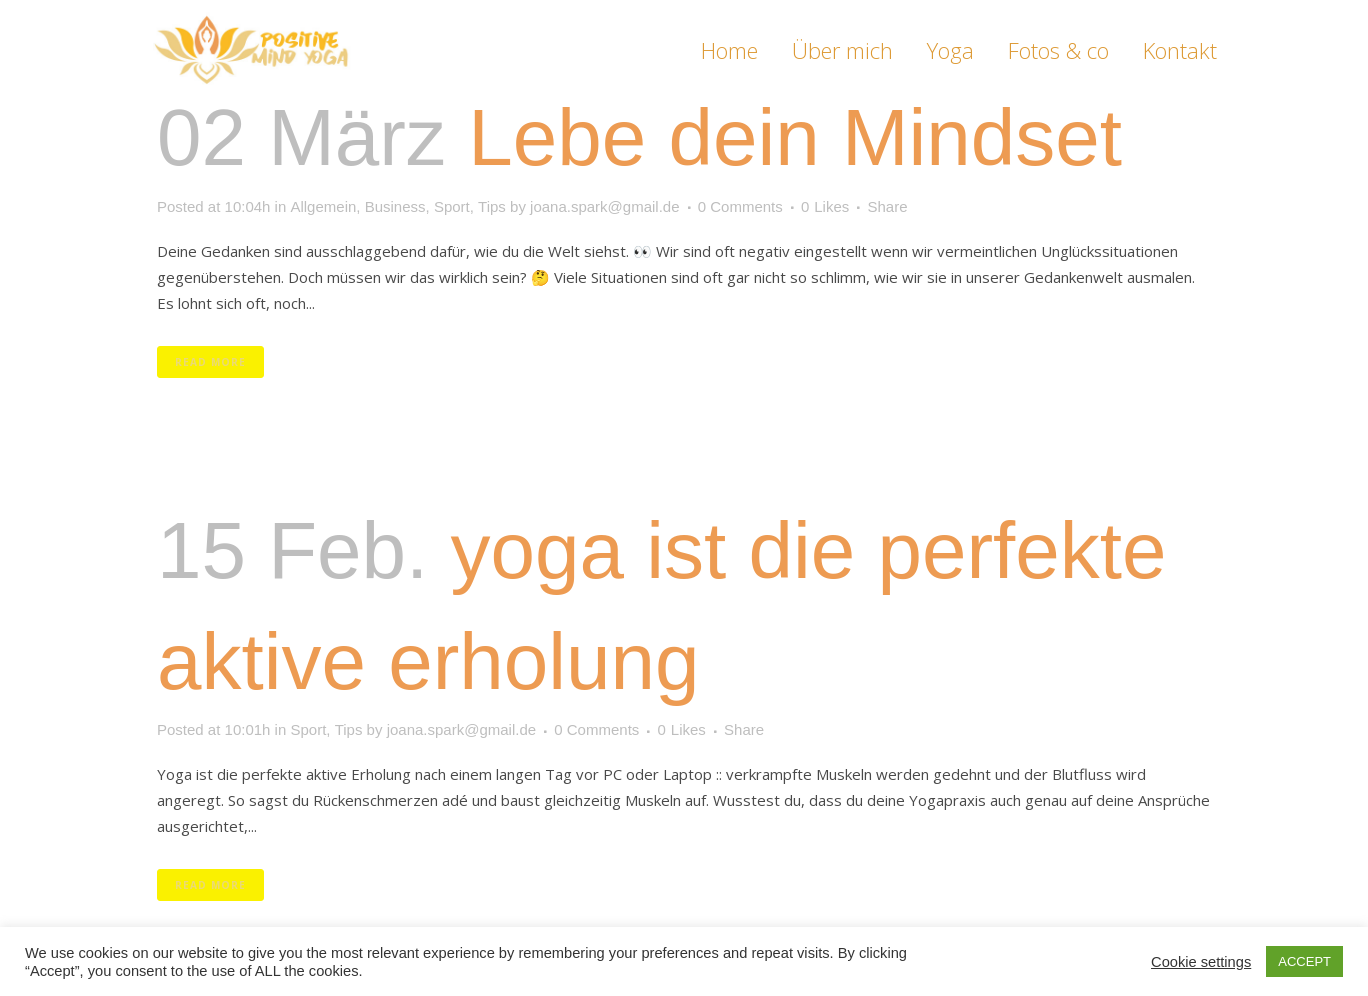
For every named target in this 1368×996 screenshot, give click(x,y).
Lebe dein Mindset (795, 137)
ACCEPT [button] (1304, 961)
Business (395, 206)
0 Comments (740, 206)
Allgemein (323, 206)
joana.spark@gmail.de (604, 206)
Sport (452, 206)
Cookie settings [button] (1201, 962)
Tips (492, 206)
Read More (210, 362)
